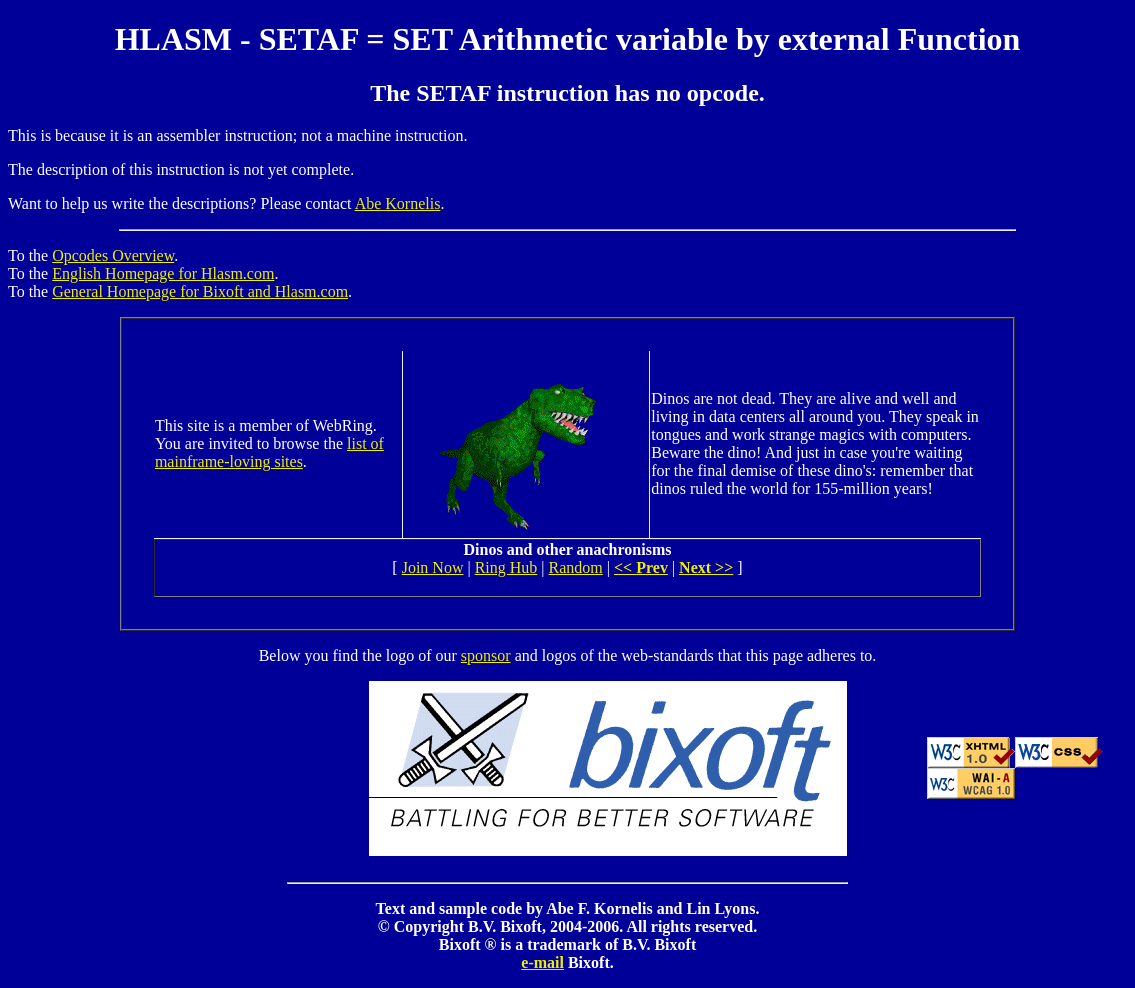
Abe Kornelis (398, 203)
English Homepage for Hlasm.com (163, 273)
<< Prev (641, 567)
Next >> (706, 567)
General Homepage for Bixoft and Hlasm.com (200, 291)
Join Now (433, 567)
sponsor (486, 655)
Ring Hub (506, 567)
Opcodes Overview (113, 255)
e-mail (542, 962)
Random (576, 567)
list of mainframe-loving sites (269, 452)
